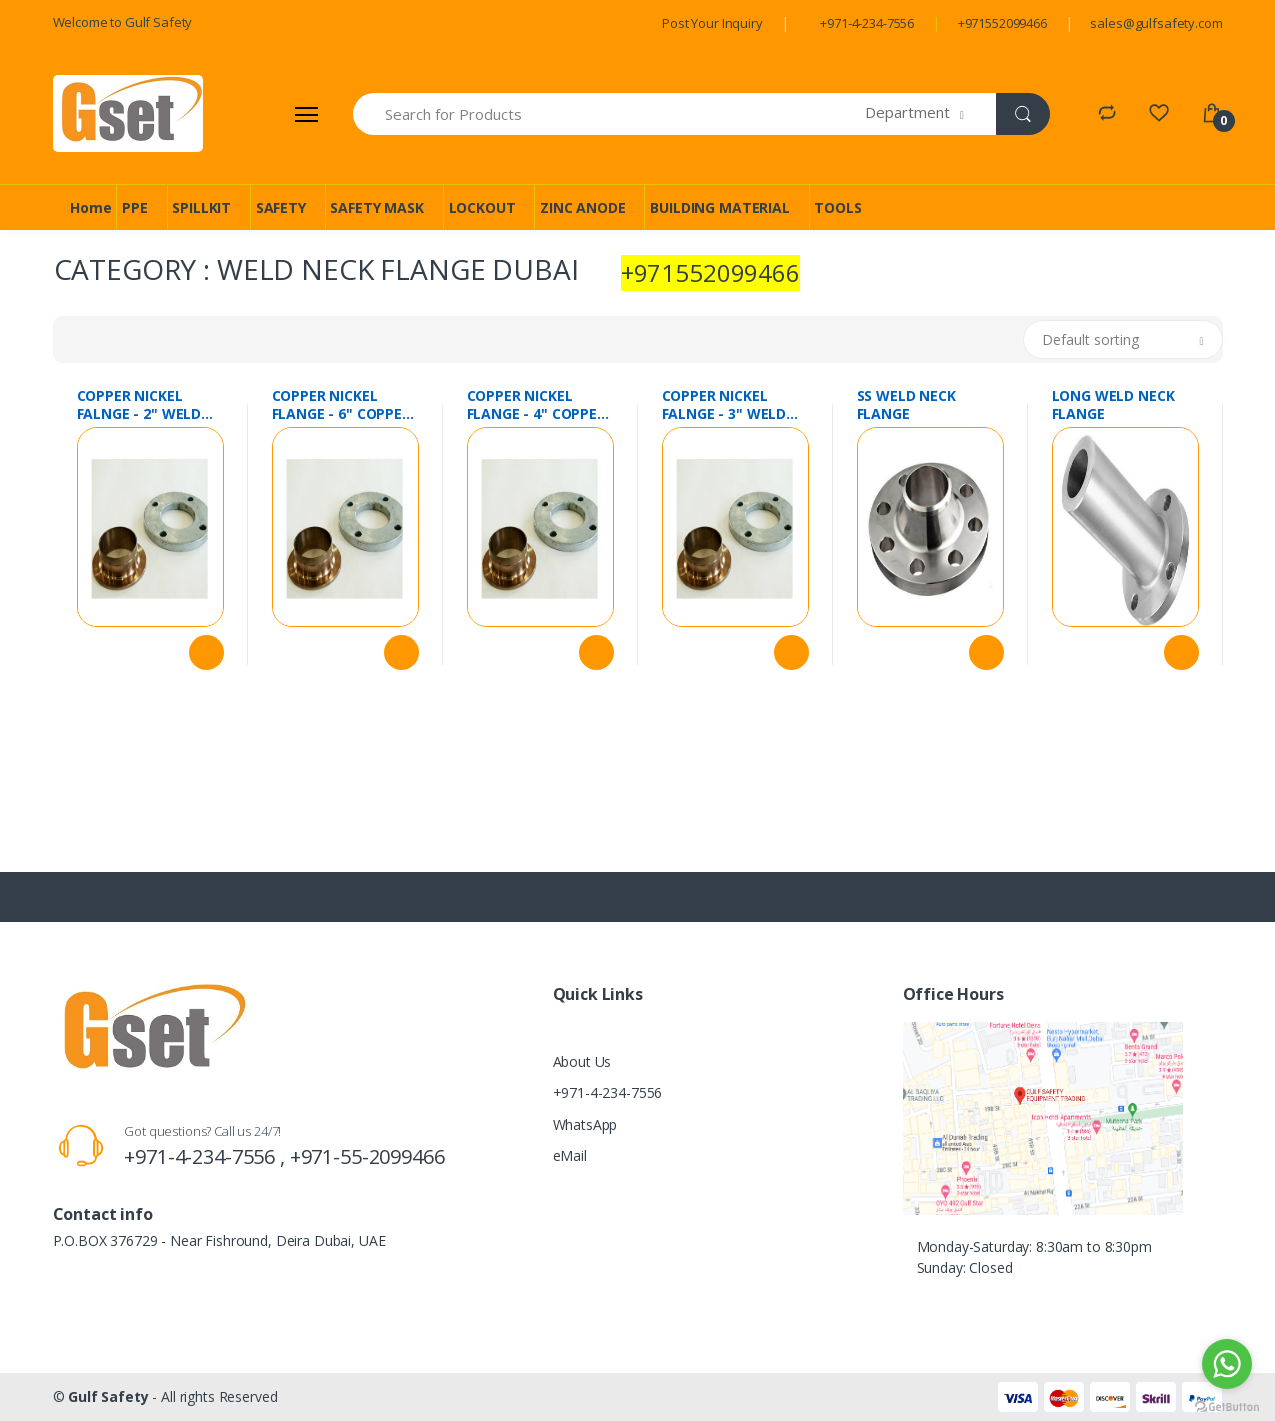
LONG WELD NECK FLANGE (1113, 405)
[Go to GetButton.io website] (1227, 1401)
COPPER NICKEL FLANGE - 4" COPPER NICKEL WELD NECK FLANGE (536, 405)
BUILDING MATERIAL (720, 207)
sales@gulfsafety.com (1156, 23)
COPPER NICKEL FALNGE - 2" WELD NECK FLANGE (139, 405)
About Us (582, 1061)
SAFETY (281, 207)
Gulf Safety (108, 1396)
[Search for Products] (610, 114)
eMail (570, 1155)
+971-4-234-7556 (867, 23)
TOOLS (837, 207)
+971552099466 (1002, 23)
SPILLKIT (201, 207)
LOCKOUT (482, 207)
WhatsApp (585, 1124)
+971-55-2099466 (367, 1156)
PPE (135, 207)
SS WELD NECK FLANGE (906, 405)
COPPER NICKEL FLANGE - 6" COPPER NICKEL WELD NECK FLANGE (341, 405)
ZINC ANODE (583, 207)
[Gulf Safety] (128, 113)
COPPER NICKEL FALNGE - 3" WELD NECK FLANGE (724, 405)
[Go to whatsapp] (1227, 1364)
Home (90, 207)
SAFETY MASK (376, 207)
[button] (930, 114)
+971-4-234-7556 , (206, 1156)
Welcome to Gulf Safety (123, 22)
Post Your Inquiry (712, 23)
